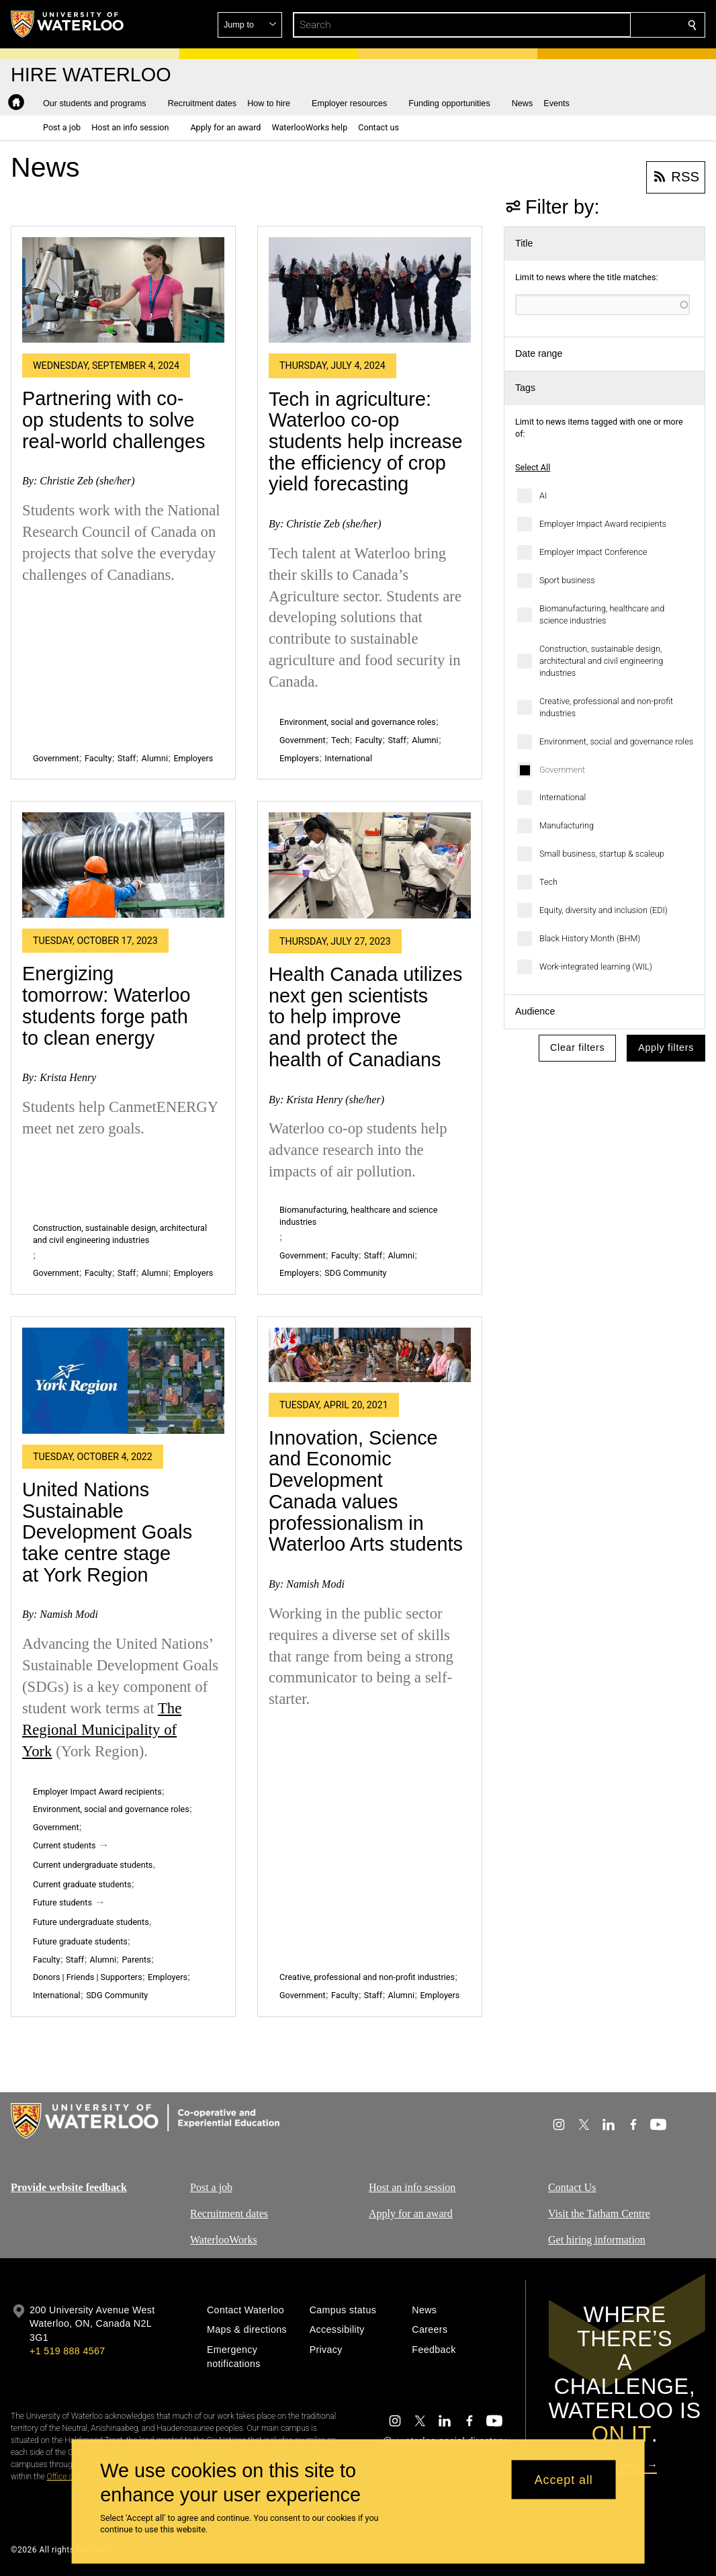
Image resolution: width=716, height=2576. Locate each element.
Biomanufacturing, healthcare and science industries (601, 614)
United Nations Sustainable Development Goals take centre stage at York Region (107, 1532)
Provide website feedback (69, 2187)
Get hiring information (596, 2239)
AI (543, 495)
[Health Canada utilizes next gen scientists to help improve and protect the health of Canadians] (370, 865)
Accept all (564, 2479)
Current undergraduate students (92, 1865)
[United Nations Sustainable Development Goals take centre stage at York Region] (123, 1380)
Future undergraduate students (91, 1922)
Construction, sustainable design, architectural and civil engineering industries (601, 661)
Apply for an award (411, 2213)
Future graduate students (80, 1941)
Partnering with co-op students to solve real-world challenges (113, 420)
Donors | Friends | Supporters (87, 1977)
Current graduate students (82, 1884)
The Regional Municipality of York (101, 1730)
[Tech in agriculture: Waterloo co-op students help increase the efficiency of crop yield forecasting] (370, 290)
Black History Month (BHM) (589, 938)
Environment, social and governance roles (616, 741)
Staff (127, 758)
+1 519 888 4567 (67, 2351)
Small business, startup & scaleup (601, 854)
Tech (548, 882)
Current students (64, 1845)
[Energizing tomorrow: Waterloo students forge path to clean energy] (123, 865)
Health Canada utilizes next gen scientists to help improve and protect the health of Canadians (365, 1016)
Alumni (155, 758)
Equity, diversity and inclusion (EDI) (603, 910)
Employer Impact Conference (593, 552)
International (562, 797)
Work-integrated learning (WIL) (595, 966)
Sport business (567, 580)
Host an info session (412, 2187)
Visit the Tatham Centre (599, 2213)
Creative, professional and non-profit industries (606, 707)
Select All (532, 467)
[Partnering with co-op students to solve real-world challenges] (123, 290)
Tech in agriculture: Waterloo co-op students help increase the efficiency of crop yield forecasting (365, 441)
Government (562, 770)
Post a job (211, 2187)
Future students (62, 1902)
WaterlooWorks (223, 2239)
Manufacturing (566, 825)
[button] (595, 25)
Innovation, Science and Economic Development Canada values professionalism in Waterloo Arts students (366, 1491)
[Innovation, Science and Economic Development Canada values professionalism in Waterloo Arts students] (370, 1354)
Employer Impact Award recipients (602, 524)
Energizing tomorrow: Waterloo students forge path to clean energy (106, 1005)
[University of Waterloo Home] (68, 24)
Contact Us (572, 2187)
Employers (193, 758)
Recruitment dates (229, 2213)
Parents (136, 1960)
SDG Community (355, 1273)
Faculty (98, 758)
